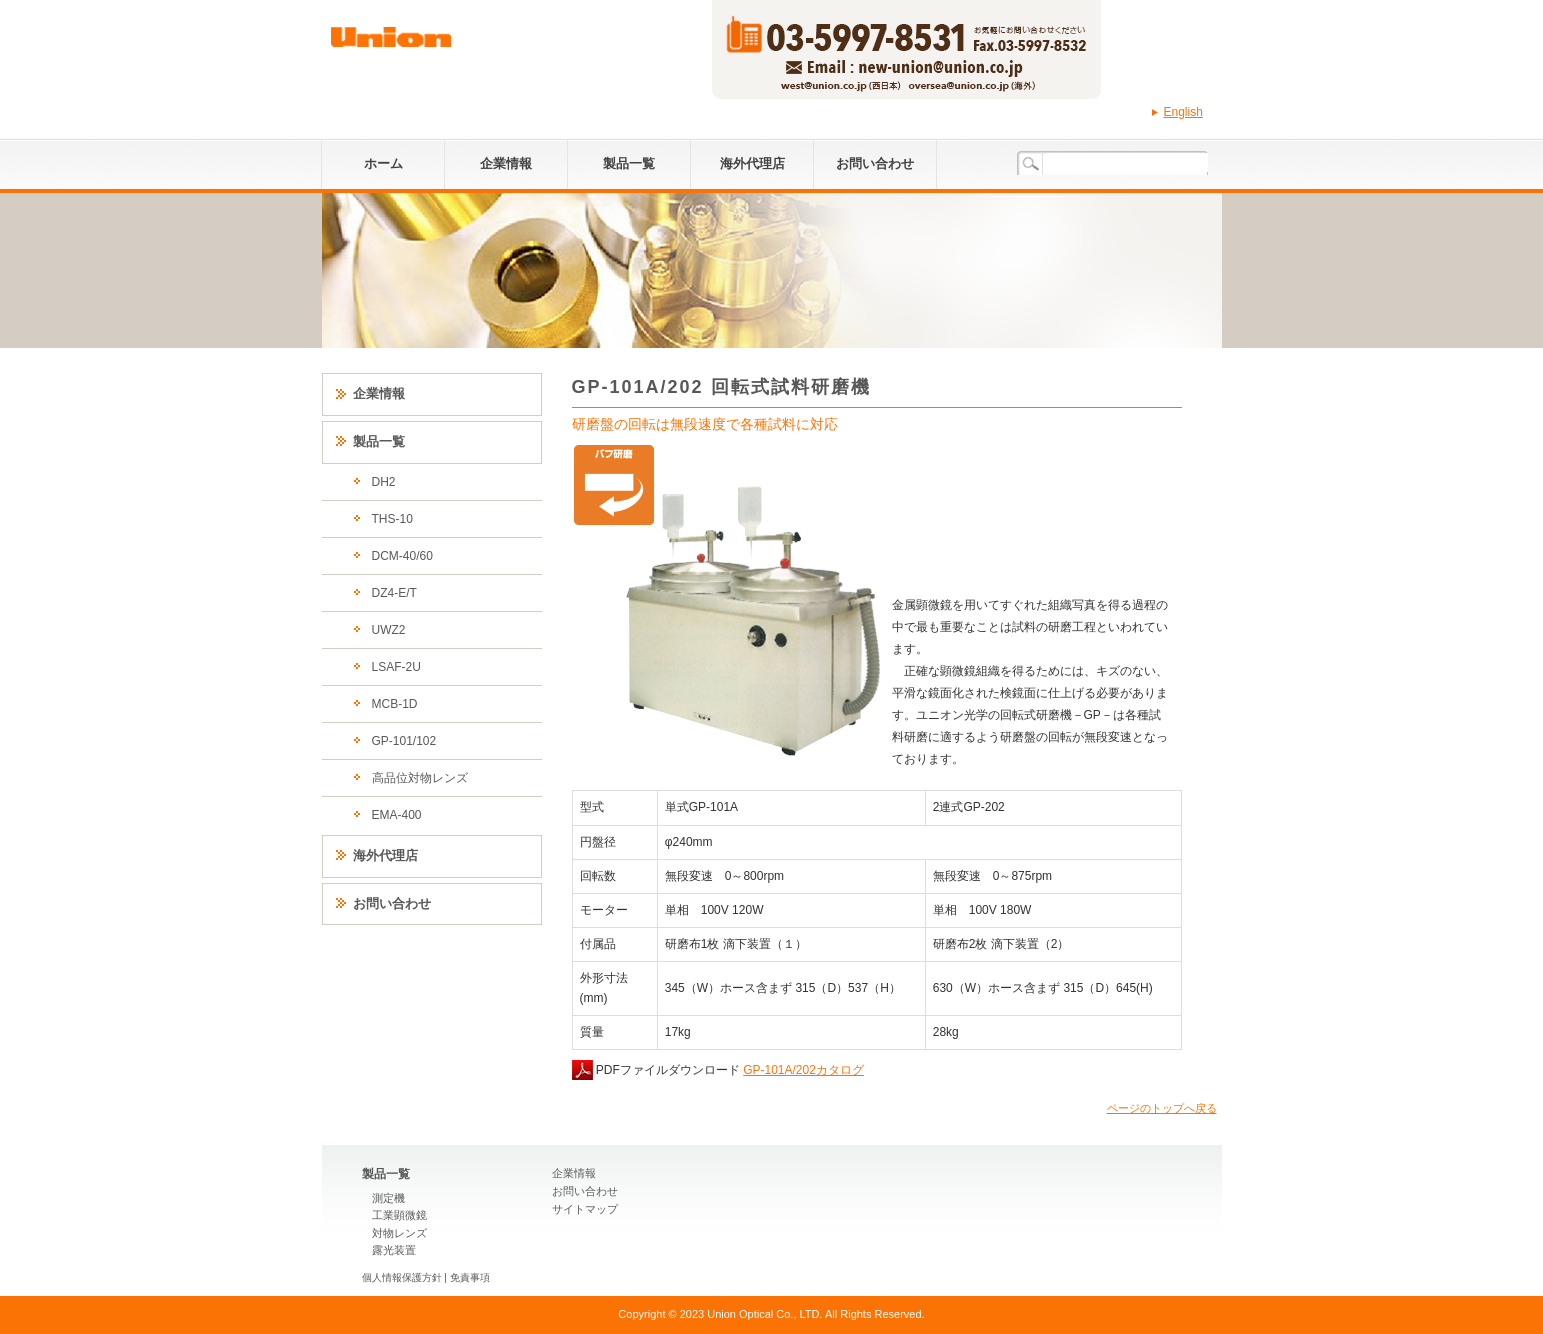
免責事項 (470, 1277)
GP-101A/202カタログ (803, 1070)
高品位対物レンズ (420, 778)
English (1183, 112)
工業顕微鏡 (399, 1215)
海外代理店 (752, 163)
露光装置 (394, 1250)
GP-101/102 (404, 741)
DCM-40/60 (402, 556)
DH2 (384, 482)
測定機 (388, 1198)
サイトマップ (585, 1209)
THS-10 (392, 519)
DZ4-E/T (394, 593)
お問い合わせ (875, 163)
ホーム (383, 163)
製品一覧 (629, 163)
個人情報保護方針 (402, 1277)
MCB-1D (395, 704)
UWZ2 (389, 630)
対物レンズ (399, 1233)
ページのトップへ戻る (1162, 1108)
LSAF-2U (396, 667)
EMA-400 (397, 815)
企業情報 (506, 163)
